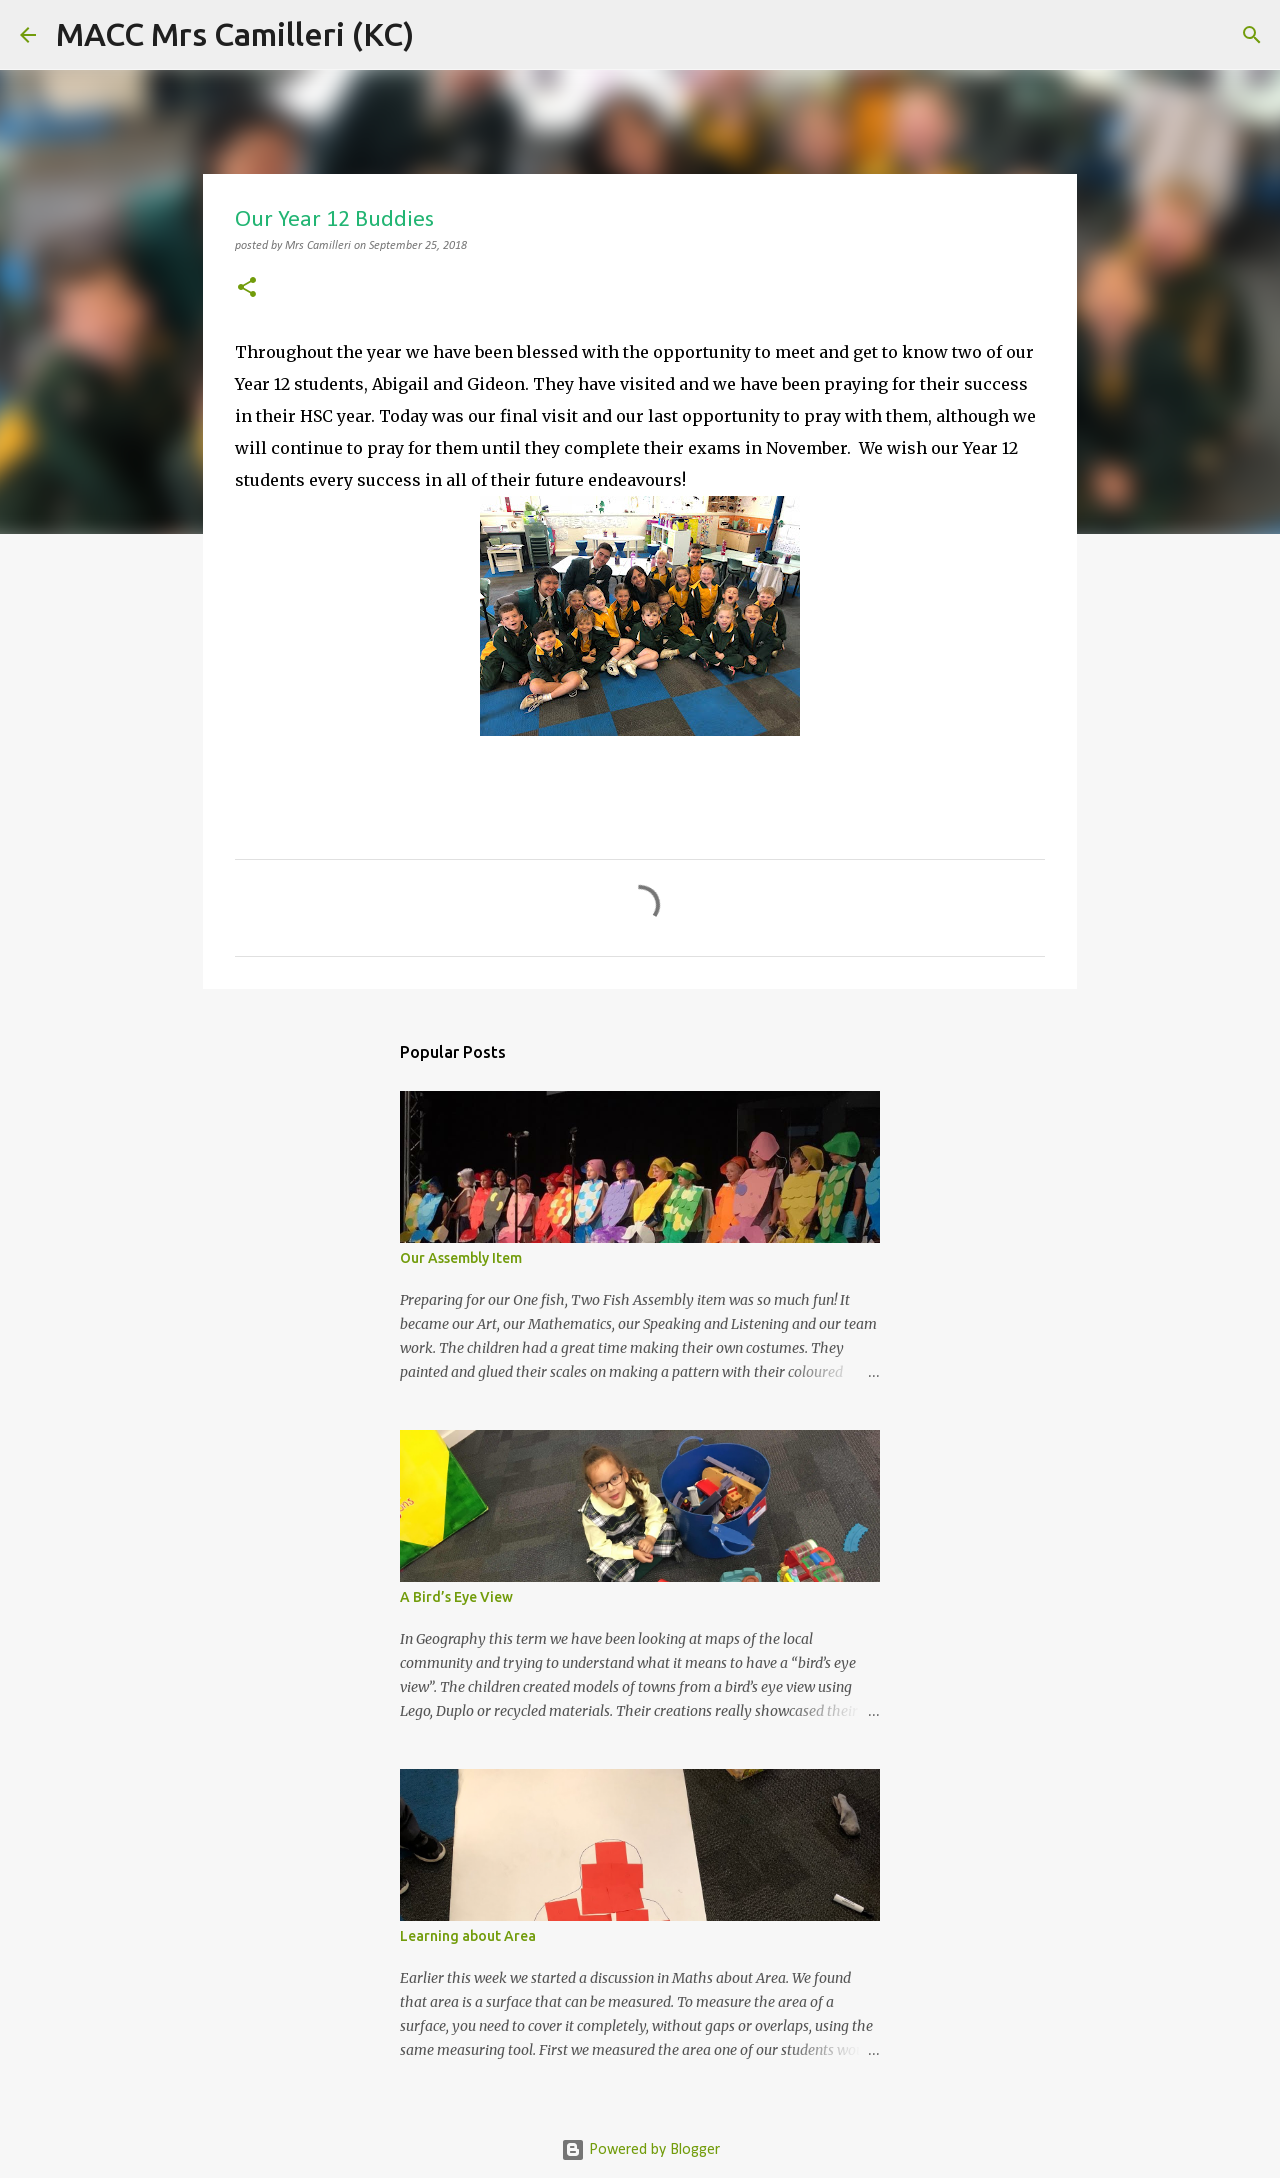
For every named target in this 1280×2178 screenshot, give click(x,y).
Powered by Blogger (640, 2150)
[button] (247, 289)
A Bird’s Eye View (456, 1597)
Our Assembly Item (461, 1258)
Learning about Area (468, 1936)
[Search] (442, 35)
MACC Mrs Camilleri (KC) (235, 34)
